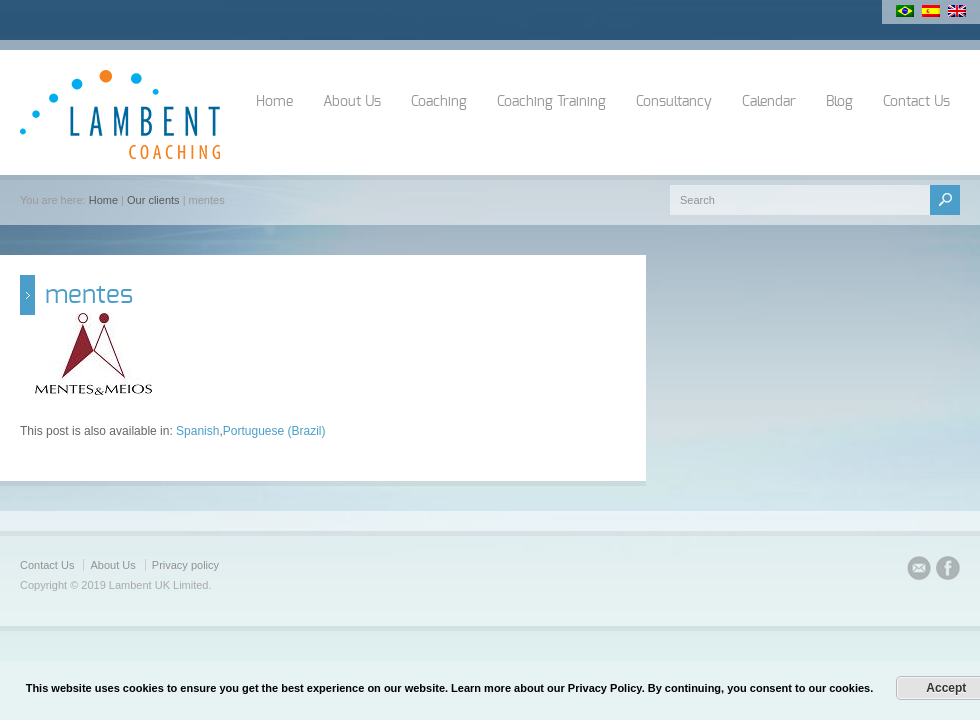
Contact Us (916, 102)
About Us (352, 102)
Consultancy (674, 102)
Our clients (153, 200)
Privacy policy (185, 565)
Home (274, 102)
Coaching (439, 102)
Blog (839, 102)
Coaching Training (551, 102)
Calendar (769, 102)
